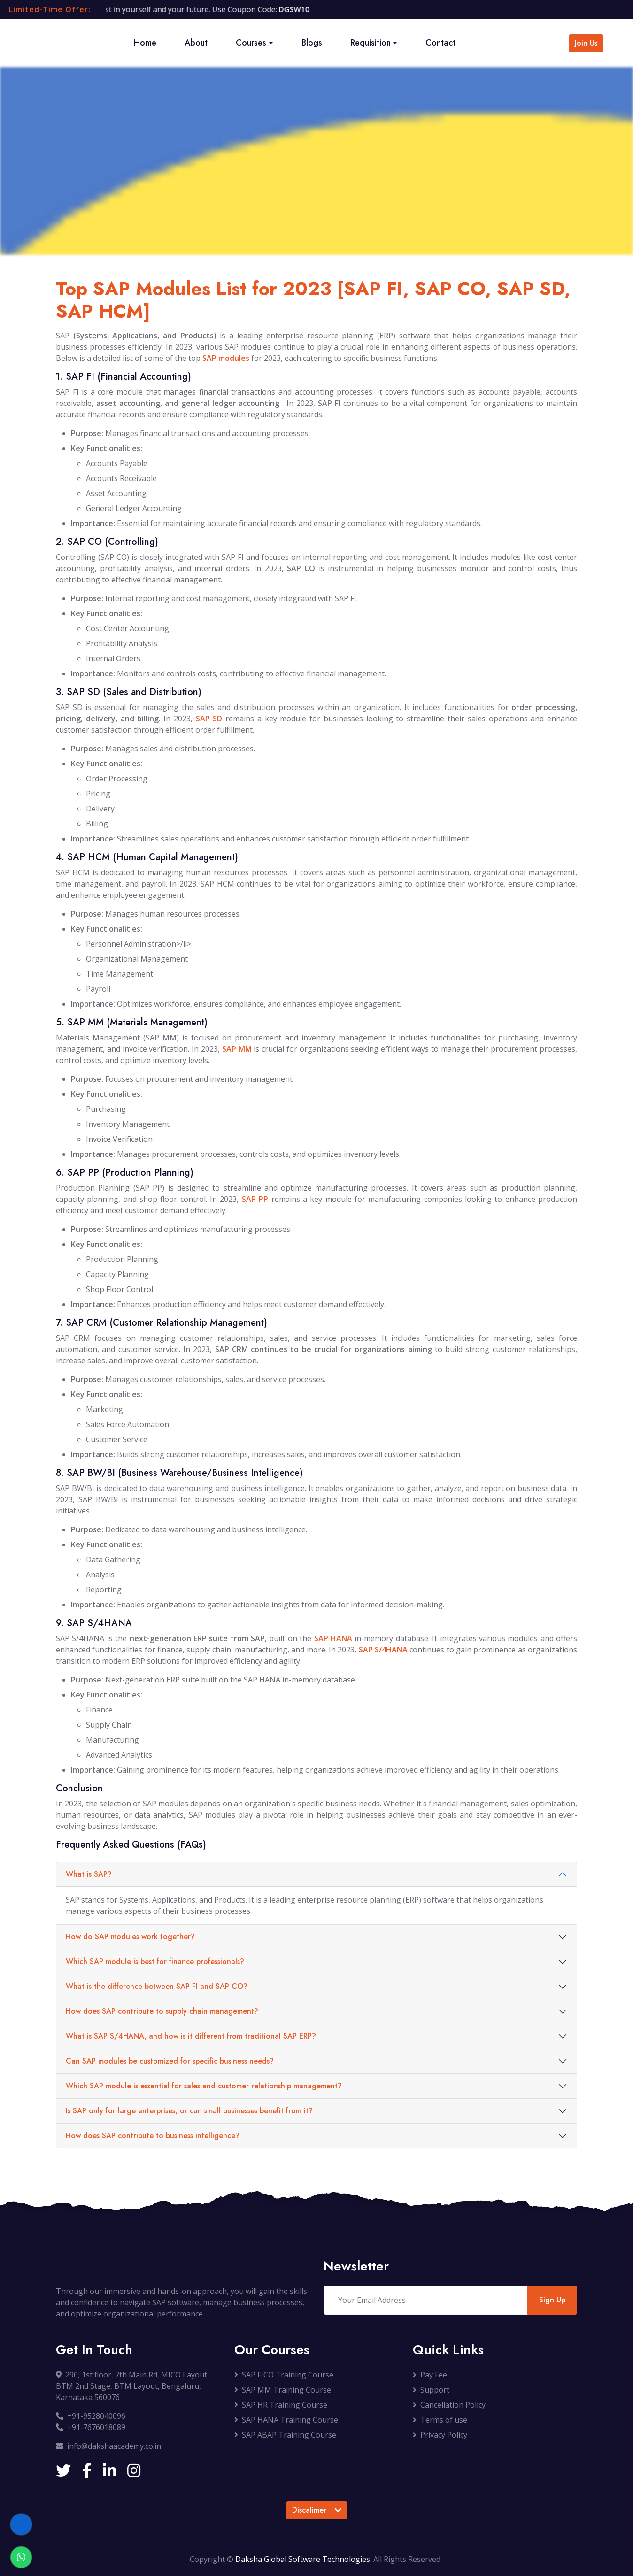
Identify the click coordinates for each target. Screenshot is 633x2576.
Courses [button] (251, 43)
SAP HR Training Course (280, 2405)
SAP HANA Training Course (286, 2420)
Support (431, 2390)
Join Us (586, 43)
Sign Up (552, 2299)
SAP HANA (333, 1638)
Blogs (311, 43)
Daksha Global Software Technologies (302, 2559)
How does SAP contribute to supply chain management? (162, 2011)
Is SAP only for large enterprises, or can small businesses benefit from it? (189, 2110)
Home (145, 43)
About (196, 43)
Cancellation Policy (449, 2405)
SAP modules (225, 358)
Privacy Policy (440, 2435)
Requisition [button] (370, 43)
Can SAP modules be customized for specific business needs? (170, 2061)
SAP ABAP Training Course (285, 2435)
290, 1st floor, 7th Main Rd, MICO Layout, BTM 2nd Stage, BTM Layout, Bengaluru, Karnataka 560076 (132, 2386)
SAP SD (209, 718)
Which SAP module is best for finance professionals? (155, 1961)
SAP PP (255, 1199)
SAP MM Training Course (282, 2390)
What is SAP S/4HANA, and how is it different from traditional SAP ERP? (191, 2036)
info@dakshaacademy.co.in (108, 2446)
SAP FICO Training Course (283, 2375)
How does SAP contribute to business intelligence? (152, 2135)
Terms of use (440, 2420)
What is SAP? (89, 1874)
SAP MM (237, 1049)
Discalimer (316, 2510)
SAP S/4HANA (383, 1649)
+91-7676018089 (90, 2427)
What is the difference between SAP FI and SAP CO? (156, 1986)
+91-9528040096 (90, 2416)
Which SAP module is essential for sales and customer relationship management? (204, 2085)
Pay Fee (430, 2375)
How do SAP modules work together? (130, 1936)
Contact (440, 43)
